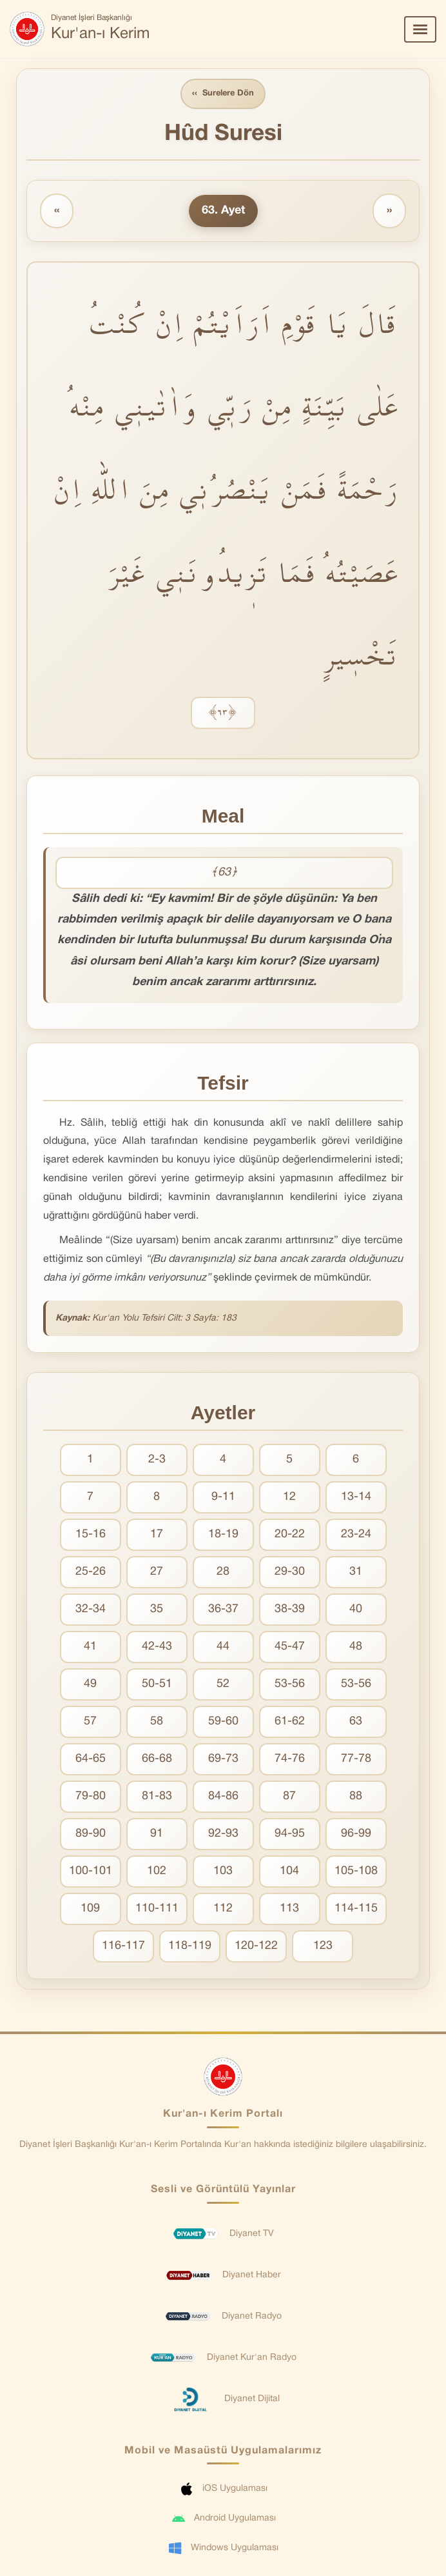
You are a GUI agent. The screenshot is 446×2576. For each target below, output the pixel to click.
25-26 (90, 1571)
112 (223, 1908)
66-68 (157, 1758)
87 (289, 1796)
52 (223, 1684)
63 (355, 1721)
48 (355, 1646)
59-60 (223, 1721)
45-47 (290, 1646)
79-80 (90, 1796)
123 (323, 1946)
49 (90, 1684)
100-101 (90, 1871)
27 (156, 1571)
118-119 (189, 1946)
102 (156, 1871)
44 (223, 1646)
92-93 (223, 1833)
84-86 (223, 1796)
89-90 (90, 1833)
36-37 (223, 1609)
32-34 (90, 1609)
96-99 (356, 1833)
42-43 (157, 1646)
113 (289, 1908)
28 (223, 1571)
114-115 (356, 1908)
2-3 (157, 1459)
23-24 (356, 1534)
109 (90, 1908)
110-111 (157, 1908)
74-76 (290, 1758)
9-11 (223, 1497)
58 (156, 1721)
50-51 (157, 1684)
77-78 (356, 1758)
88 (355, 1796)
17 (156, 1534)
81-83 (157, 1796)
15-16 (90, 1534)
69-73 (223, 1758)
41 (90, 1646)
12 (289, 1497)
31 (355, 1571)
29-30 (290, 1571)
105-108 (356, 1871)
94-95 (290, 1833)
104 (289, 1871)
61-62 (290, 1721)
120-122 (256, 1946)
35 (156, 1609)
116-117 (123, 1946)
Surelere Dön (223, 93)
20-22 (290, 1534)
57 (90, 1721)
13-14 (356, 1497)
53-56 (290, 1684)
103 (223, 1871)
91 (156, 1833)
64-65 (90, 1758)
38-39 (290, 1609)
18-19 (223, 1534)
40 (355, 1609)
